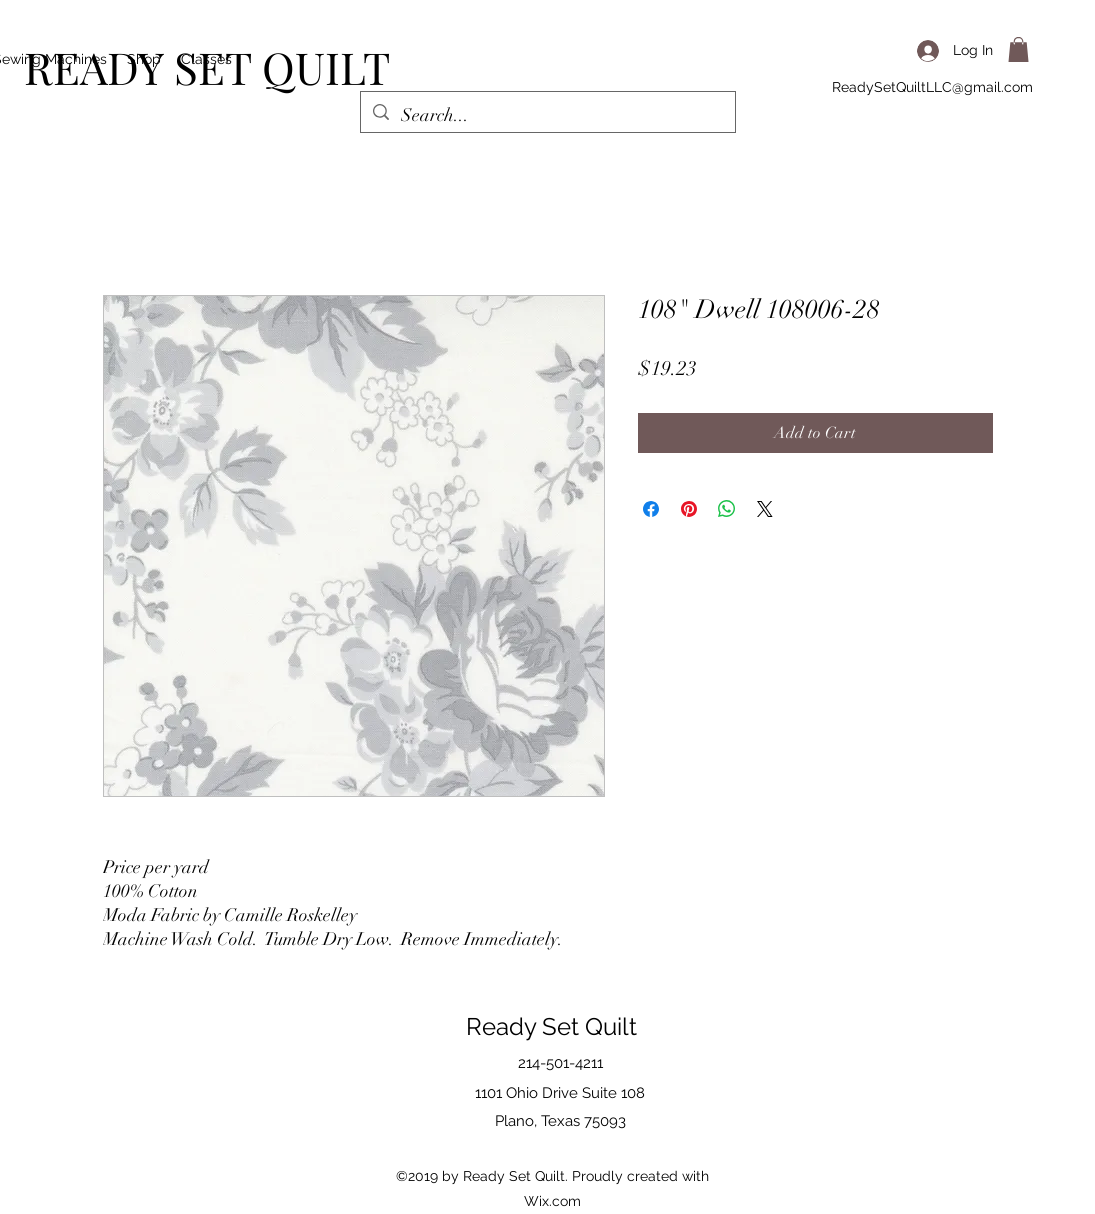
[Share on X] (765, 509)
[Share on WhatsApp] (727, 509)
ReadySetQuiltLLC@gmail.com (932, 87)
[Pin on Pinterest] (689, 509)
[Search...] (547, 116)
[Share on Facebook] (651, 509)
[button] (1018, 49)
